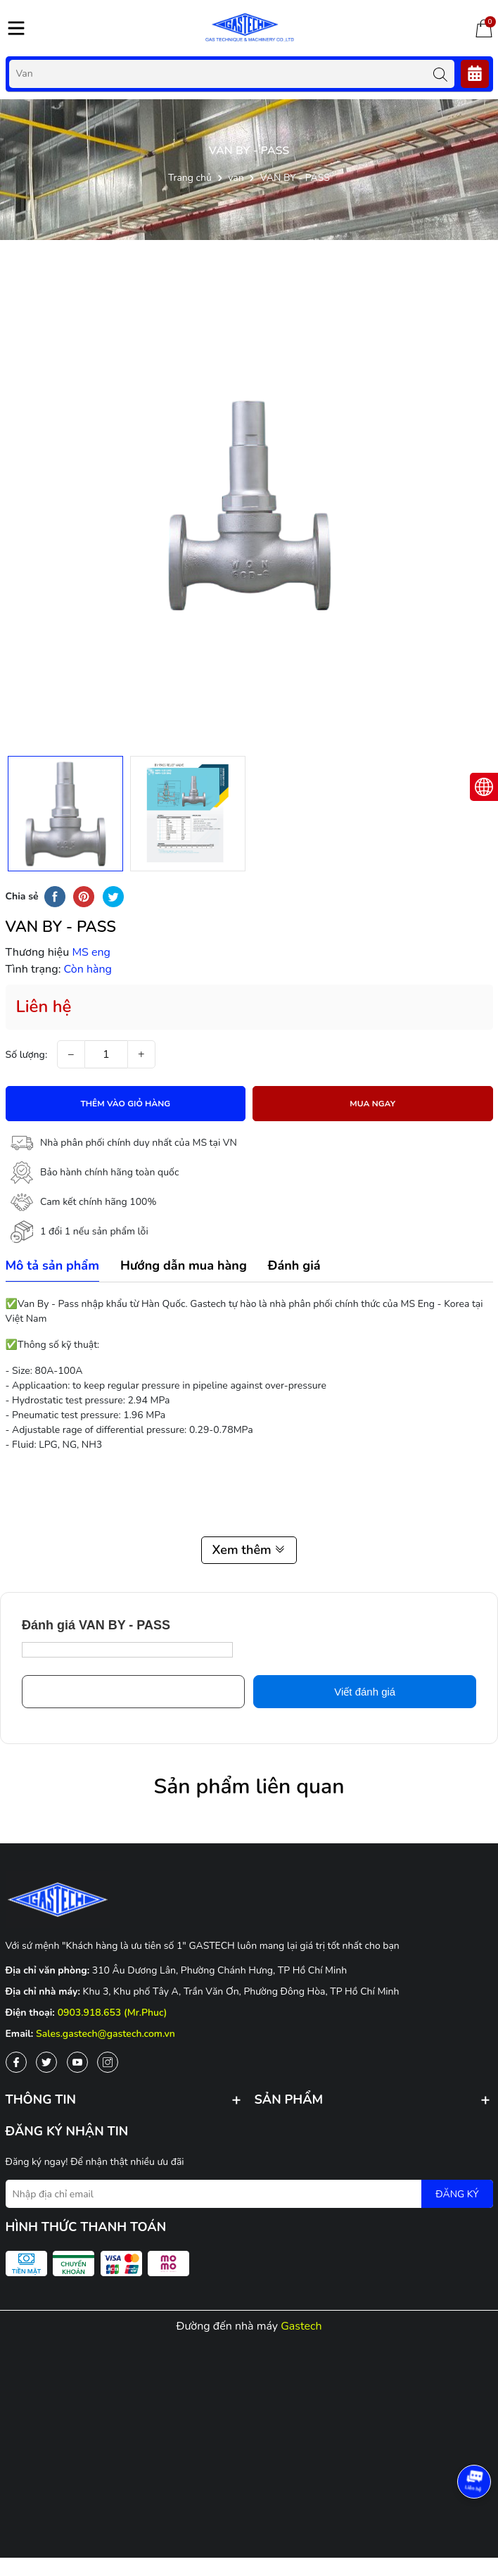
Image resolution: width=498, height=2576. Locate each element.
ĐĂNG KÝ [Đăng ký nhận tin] (456, 2194)
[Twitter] (46, 2062)
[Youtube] (77, 2062)
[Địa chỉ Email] (249, 2194)
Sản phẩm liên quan (249, 1786)
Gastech (301, 2326)
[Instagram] (107, 2062)
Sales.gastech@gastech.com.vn (105, 2033)
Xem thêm (249, 1549)
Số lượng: (27, 1054)
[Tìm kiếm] (440, 74)
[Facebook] (16, 2062)
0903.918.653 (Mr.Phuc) (112, 2012)
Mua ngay (372, 1103)
